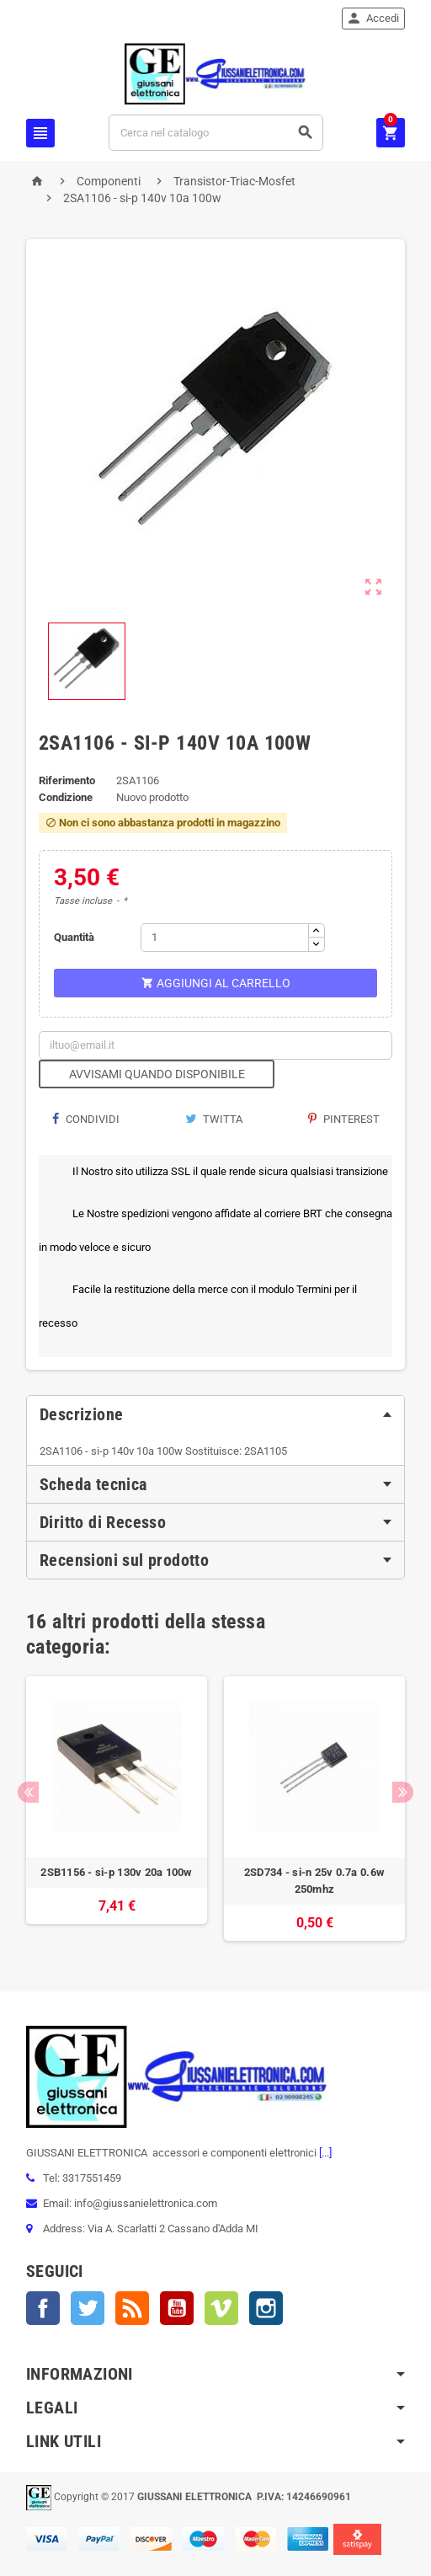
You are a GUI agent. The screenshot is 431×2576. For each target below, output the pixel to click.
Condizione (66, 797)
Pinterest (344, 1119)
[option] (117, 1808)
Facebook (43, 2308)
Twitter (87, 2308)
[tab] (215, 1414)
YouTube (177, 2308)
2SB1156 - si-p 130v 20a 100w (116, 1872)
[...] (324, 2152)
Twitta (213, 1119)
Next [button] (402, 1792)
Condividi (85, 1119)
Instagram (266, 2308)
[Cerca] (216, 133)
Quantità (74, 937)
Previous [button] (28, 1792)
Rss (132, 2308)
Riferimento (67, 780)
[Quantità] (225, 937)
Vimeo (221, 2308)
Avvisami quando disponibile (157, 1074)
